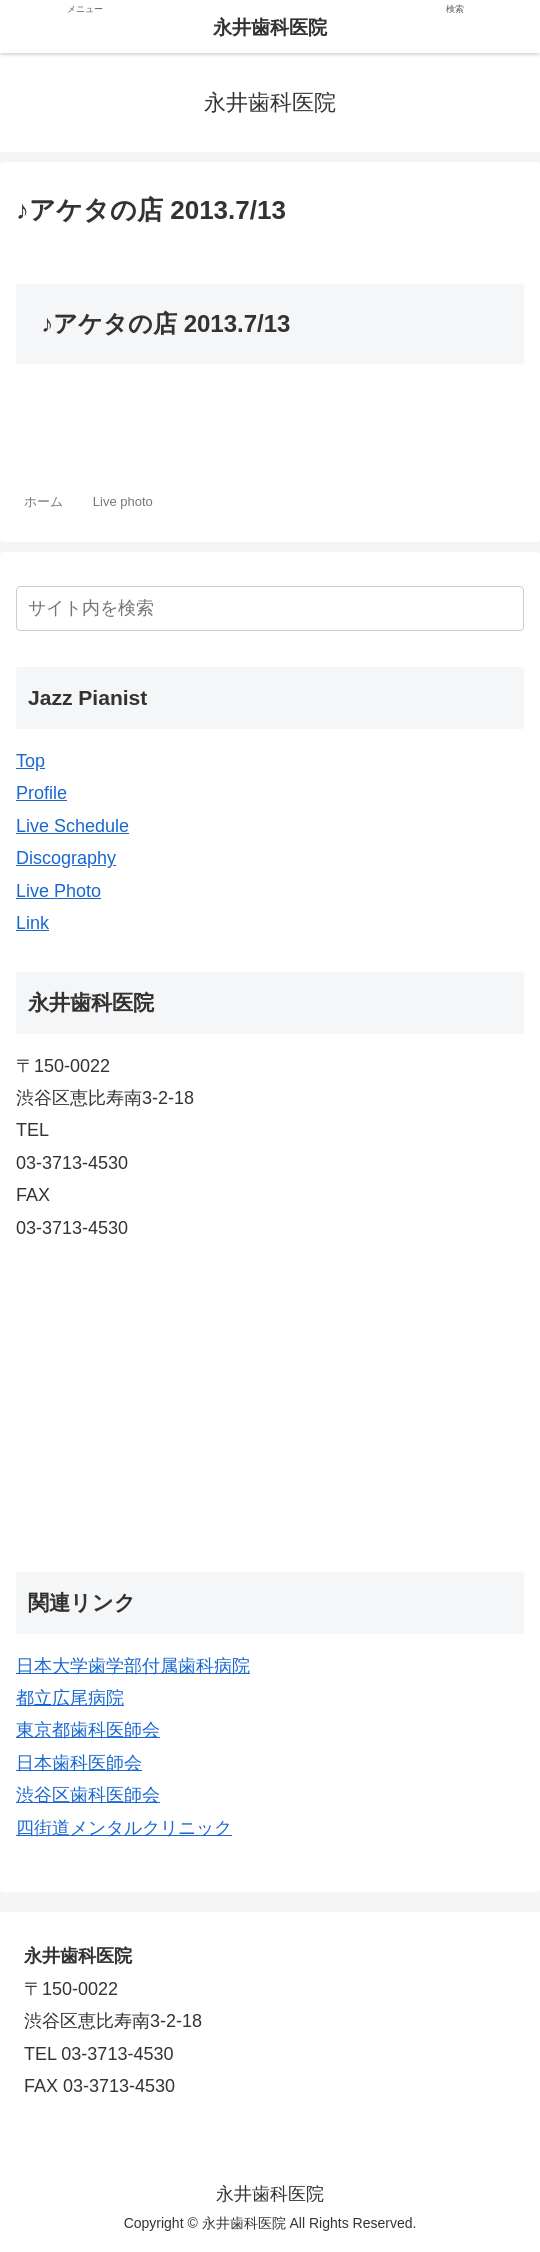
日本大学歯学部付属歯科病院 (133, 1666)
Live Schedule (72, 826)
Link (32, 923)
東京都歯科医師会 (88, 1730)
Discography (66, 858)
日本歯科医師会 (79, 1763)
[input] (270, 608)
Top (30, 761)
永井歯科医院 (270, 27)
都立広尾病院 (70, 1698)
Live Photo (58, 891)
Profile (41, 793)
